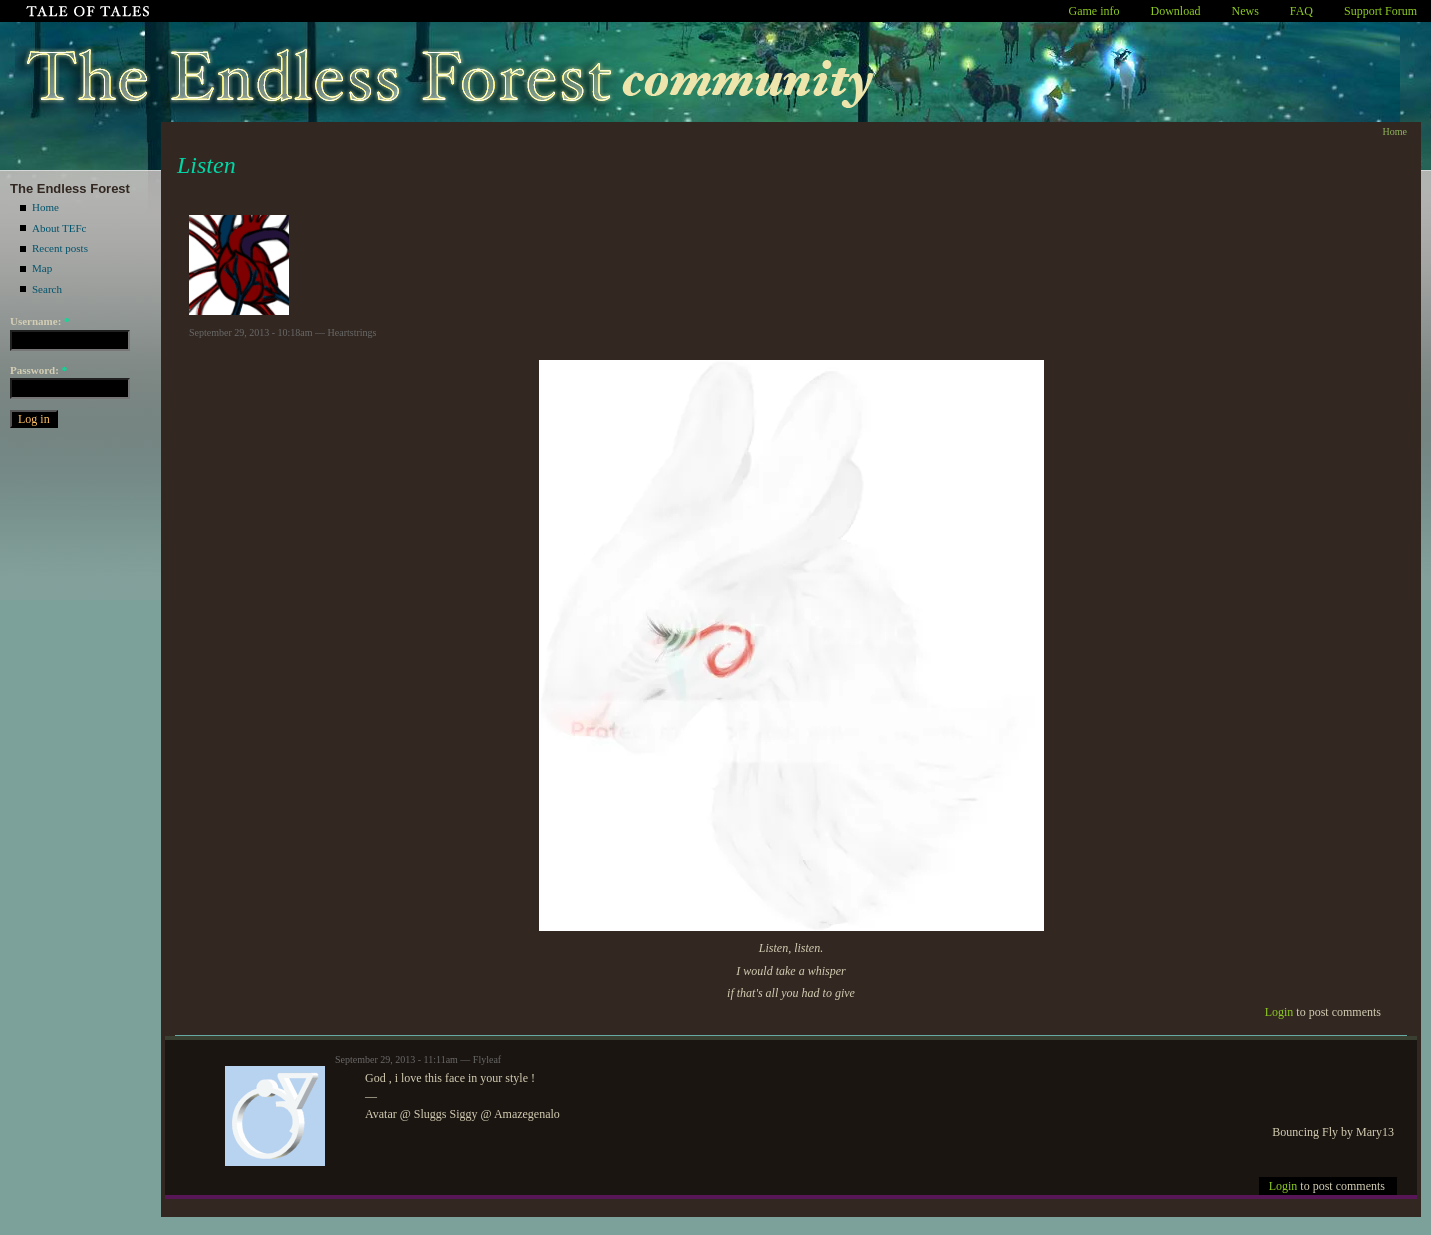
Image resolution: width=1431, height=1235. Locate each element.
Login (1279, 1012)
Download (1176, 11)
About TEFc (59, 228)
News (1245, 11)
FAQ (1301, 11)
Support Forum (1380, 11)
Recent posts (60, 248)
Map (42, 268)
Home (45, 207)
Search (47, 289)
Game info (1094, 11)
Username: (40, 321)
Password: (38, 370)
